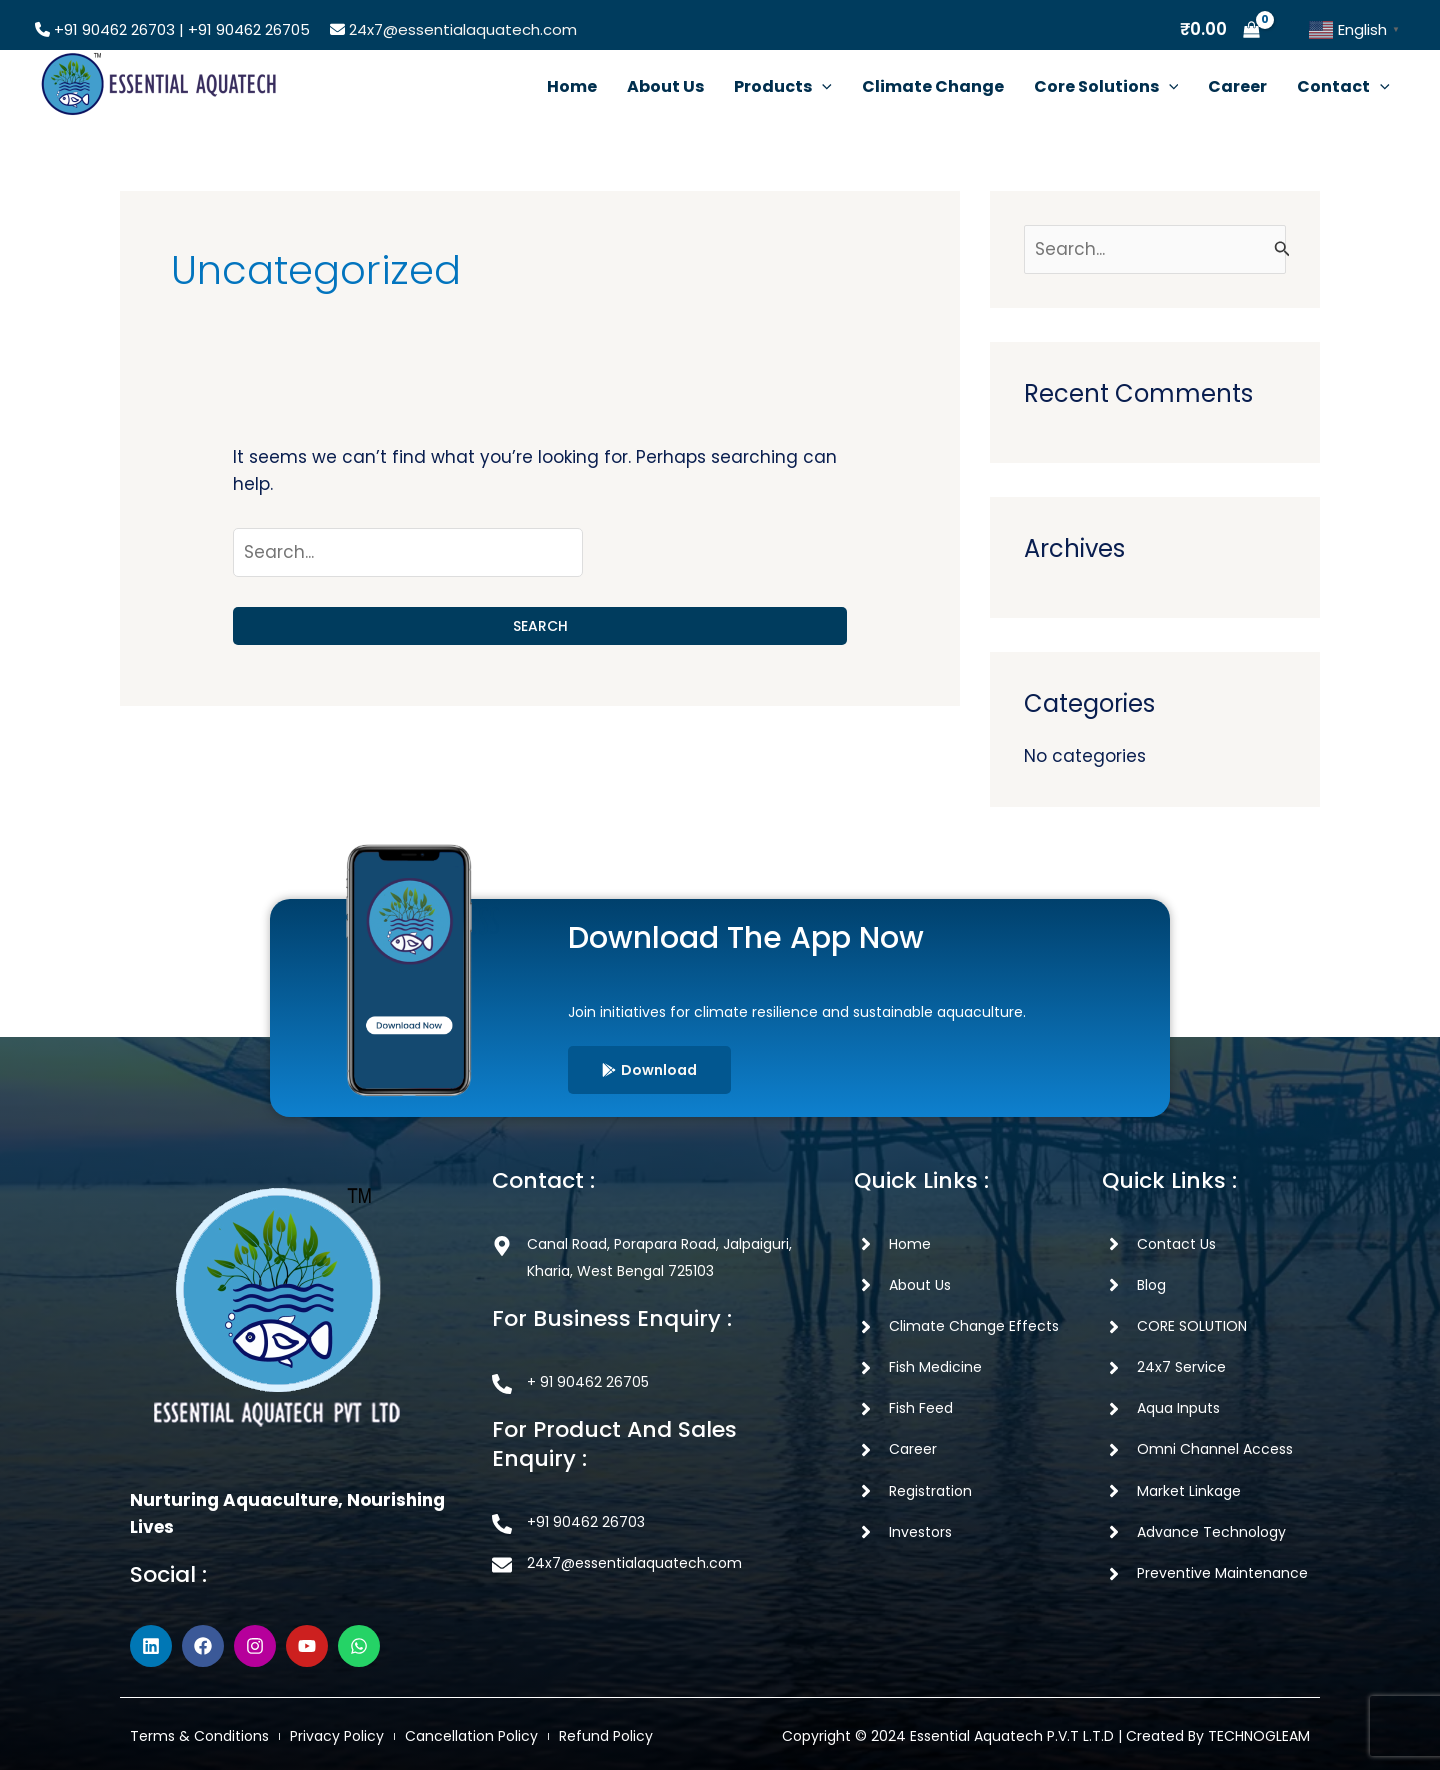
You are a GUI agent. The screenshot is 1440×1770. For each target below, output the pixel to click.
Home (572, 86)
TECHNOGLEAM (1259, 1736)
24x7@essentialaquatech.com (463, 29)
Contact (1343, 86)
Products (783, 86)
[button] (822, 86)
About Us (665, 86)
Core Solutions (1106, 86)
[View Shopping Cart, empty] (1220, 29)
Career (1237, 86)
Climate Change (933, 86)
